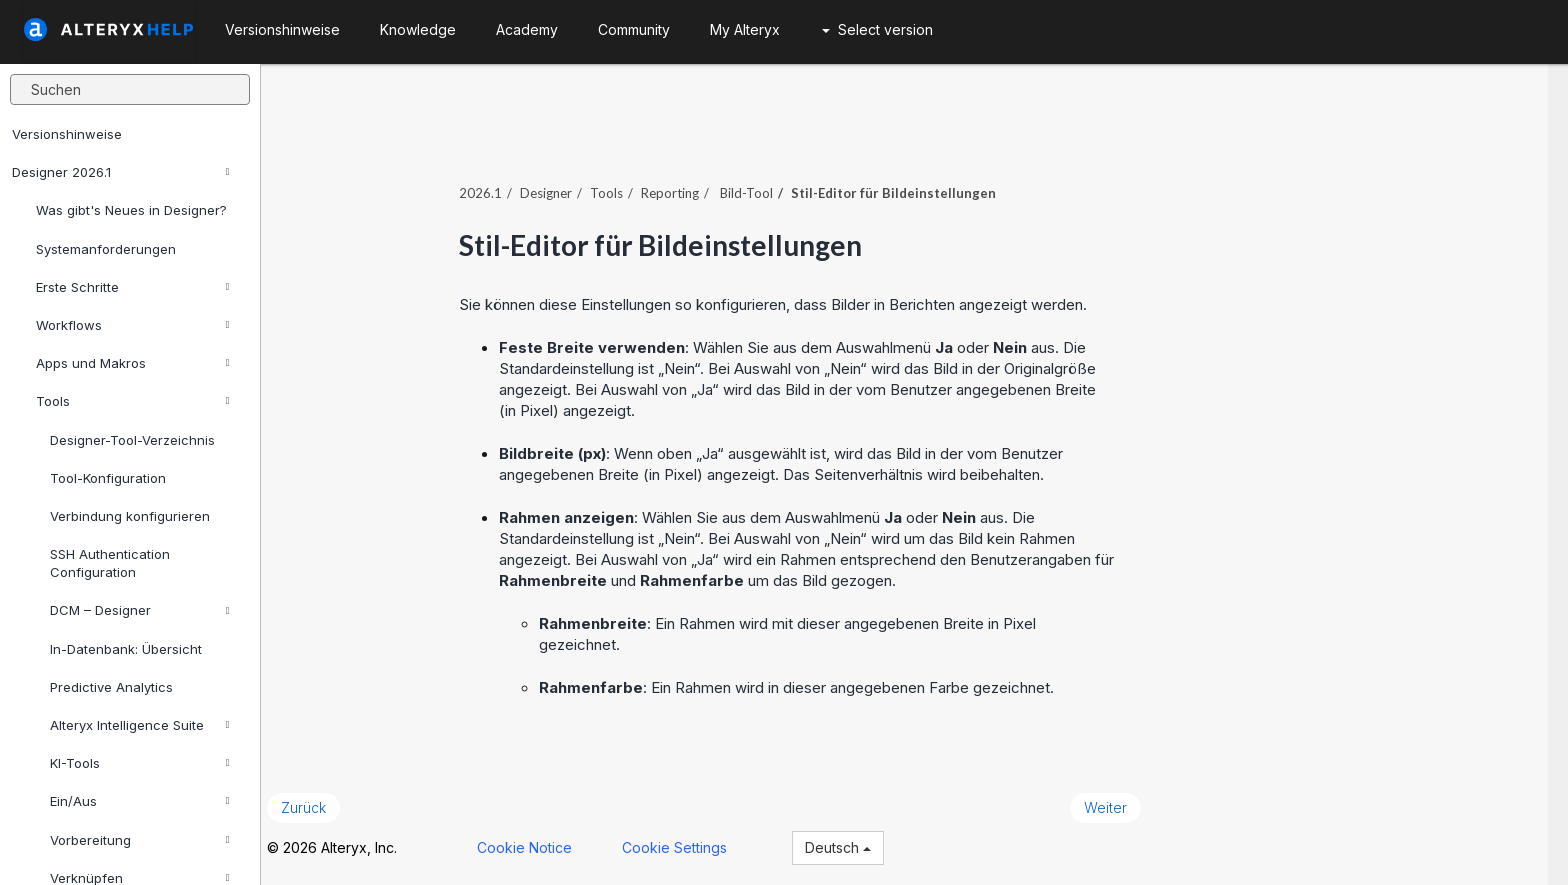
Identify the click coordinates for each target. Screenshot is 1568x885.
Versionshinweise (67, 134)
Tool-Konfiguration (108, 478)
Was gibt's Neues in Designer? (131, 210)
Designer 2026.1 (120, 172)
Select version (877, 29)
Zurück (322, 803)
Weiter (1125, 803)
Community (634, 29)
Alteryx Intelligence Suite (139, 725)
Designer (566, 189)
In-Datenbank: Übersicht (126, 649)
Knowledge (418, 29)
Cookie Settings (693, 843)
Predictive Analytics (111, 687)
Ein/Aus (139, 801)
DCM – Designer (139, 610)
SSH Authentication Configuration (110, 563)
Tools (132, 401)
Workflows (132, 325)
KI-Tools (139, 763)
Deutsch (857, 843)
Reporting (690, 189)
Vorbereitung (139, 840)
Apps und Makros (132, 363)
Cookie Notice (543, 843)
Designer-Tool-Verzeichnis (132, 440)
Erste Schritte (132, 287)
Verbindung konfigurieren (130, 516)
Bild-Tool (765, 189)
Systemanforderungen (106, 249)
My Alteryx (745, 29)
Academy (527, 29)
